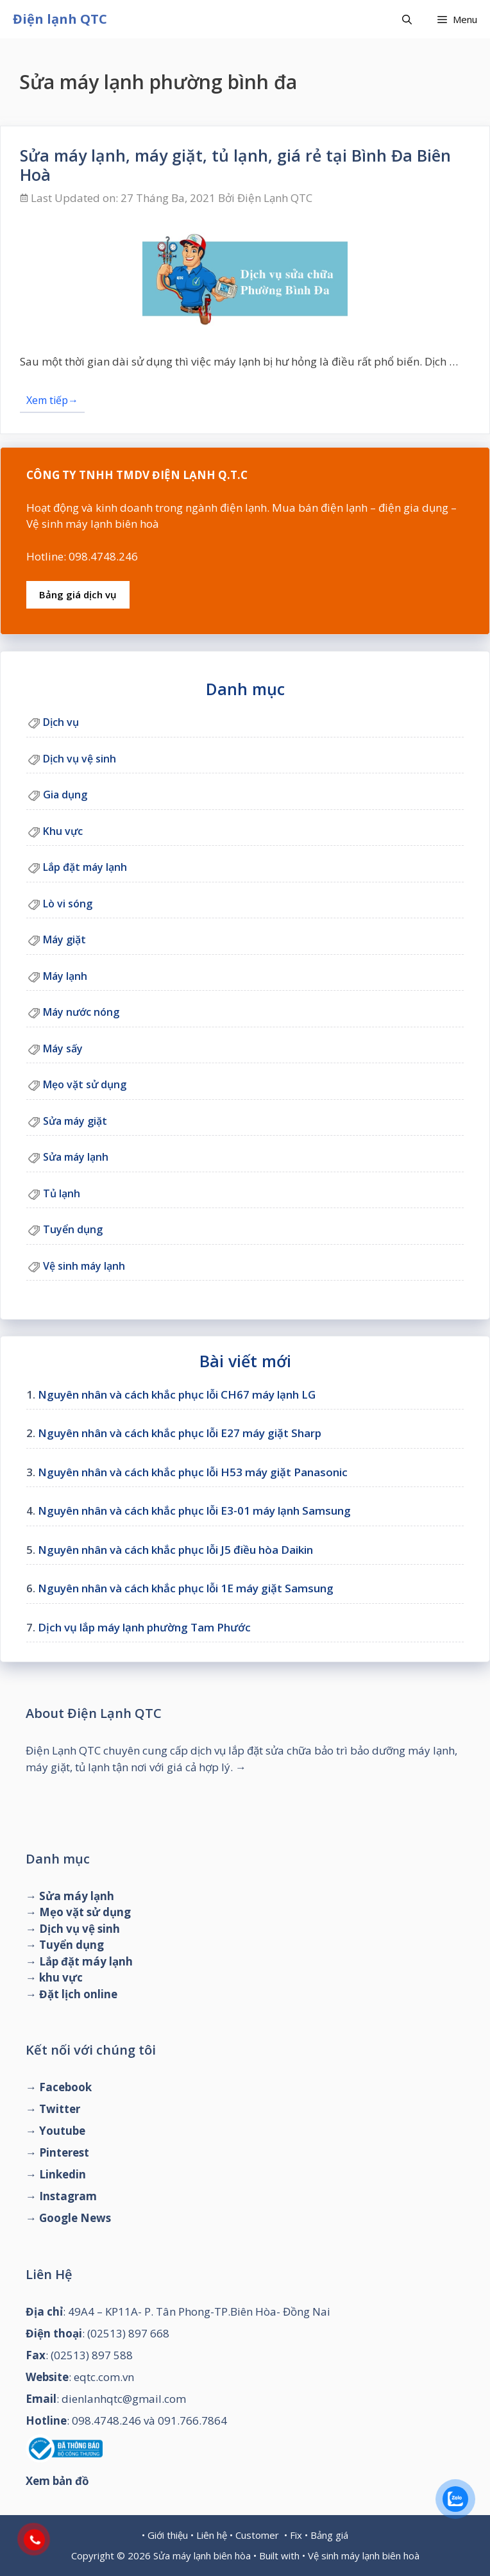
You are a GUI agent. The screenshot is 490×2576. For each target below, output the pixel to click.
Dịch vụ (61, 722)
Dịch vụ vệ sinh (79, 759)
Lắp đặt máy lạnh (85, 867)
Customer (257, 2535)
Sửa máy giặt (75, 1121)
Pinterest (64, 2152)
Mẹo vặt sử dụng (84, 1084)
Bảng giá (329, 2535)
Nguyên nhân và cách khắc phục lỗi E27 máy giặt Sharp (179, 1433)
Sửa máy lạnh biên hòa (202, 2555)
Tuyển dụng (73, 1229)
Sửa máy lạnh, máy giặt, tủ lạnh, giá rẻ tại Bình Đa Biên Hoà (235, 164)
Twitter (59, 2108)
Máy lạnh (65, 976)
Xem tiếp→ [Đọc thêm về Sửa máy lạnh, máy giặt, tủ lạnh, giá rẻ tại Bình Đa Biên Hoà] (52, 400)
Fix (296, 2535)
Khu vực (63, 831)
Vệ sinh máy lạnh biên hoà (363, 2555)
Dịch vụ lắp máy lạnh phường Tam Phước (144, 1627)
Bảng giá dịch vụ (78, 594)
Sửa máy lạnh (75, 1157)
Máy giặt (64, 939)
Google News (75, 2217)
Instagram (68, 2196)
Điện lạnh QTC (60, 19)
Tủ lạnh (61, 1193)
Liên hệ (211, 2535)
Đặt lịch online (78, 1994)
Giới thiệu (168, 2535)
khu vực (61, 1977)
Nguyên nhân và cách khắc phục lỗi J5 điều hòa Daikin (175, 1549)
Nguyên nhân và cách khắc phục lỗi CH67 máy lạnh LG (177, 1394)
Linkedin (62, 2174)
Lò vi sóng (67, 904)
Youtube (62, 2130)
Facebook (65, 2087)
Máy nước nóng (81, 1012)
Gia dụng (65, 794)
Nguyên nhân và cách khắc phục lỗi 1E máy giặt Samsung (186, 1588)
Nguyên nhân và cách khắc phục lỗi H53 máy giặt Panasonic (193, 1472)
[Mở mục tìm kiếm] (407, 19)
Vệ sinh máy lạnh (84, 1266)
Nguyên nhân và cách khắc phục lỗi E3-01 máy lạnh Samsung (194, 1510)
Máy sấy (63, 1048)
